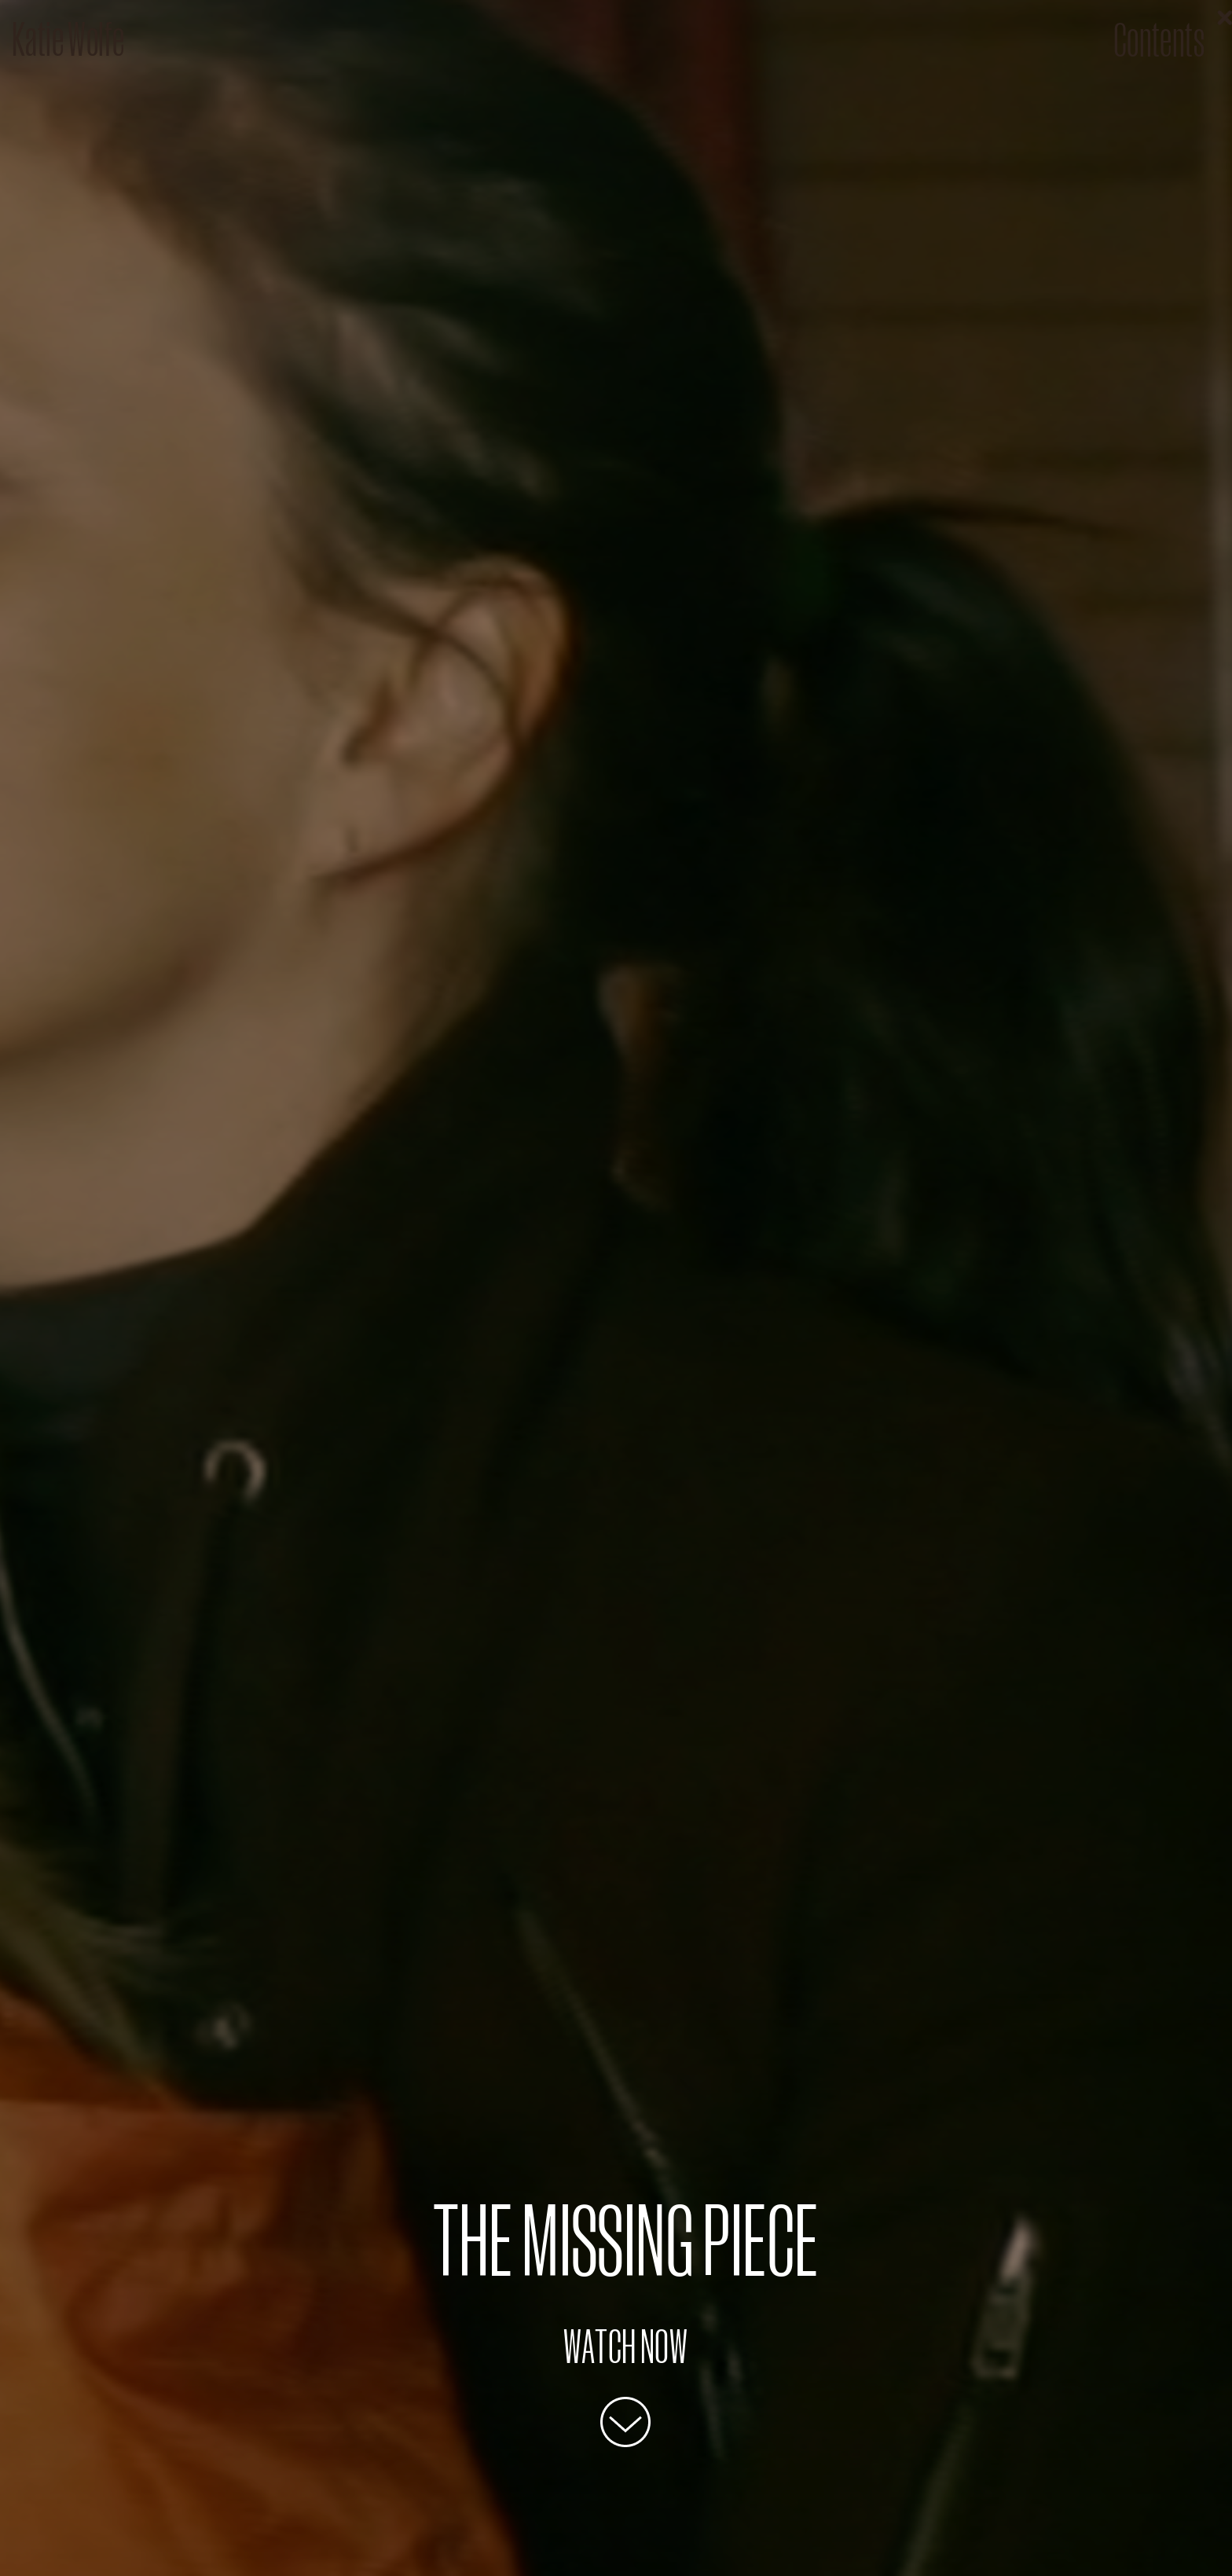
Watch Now (625, 2345)
